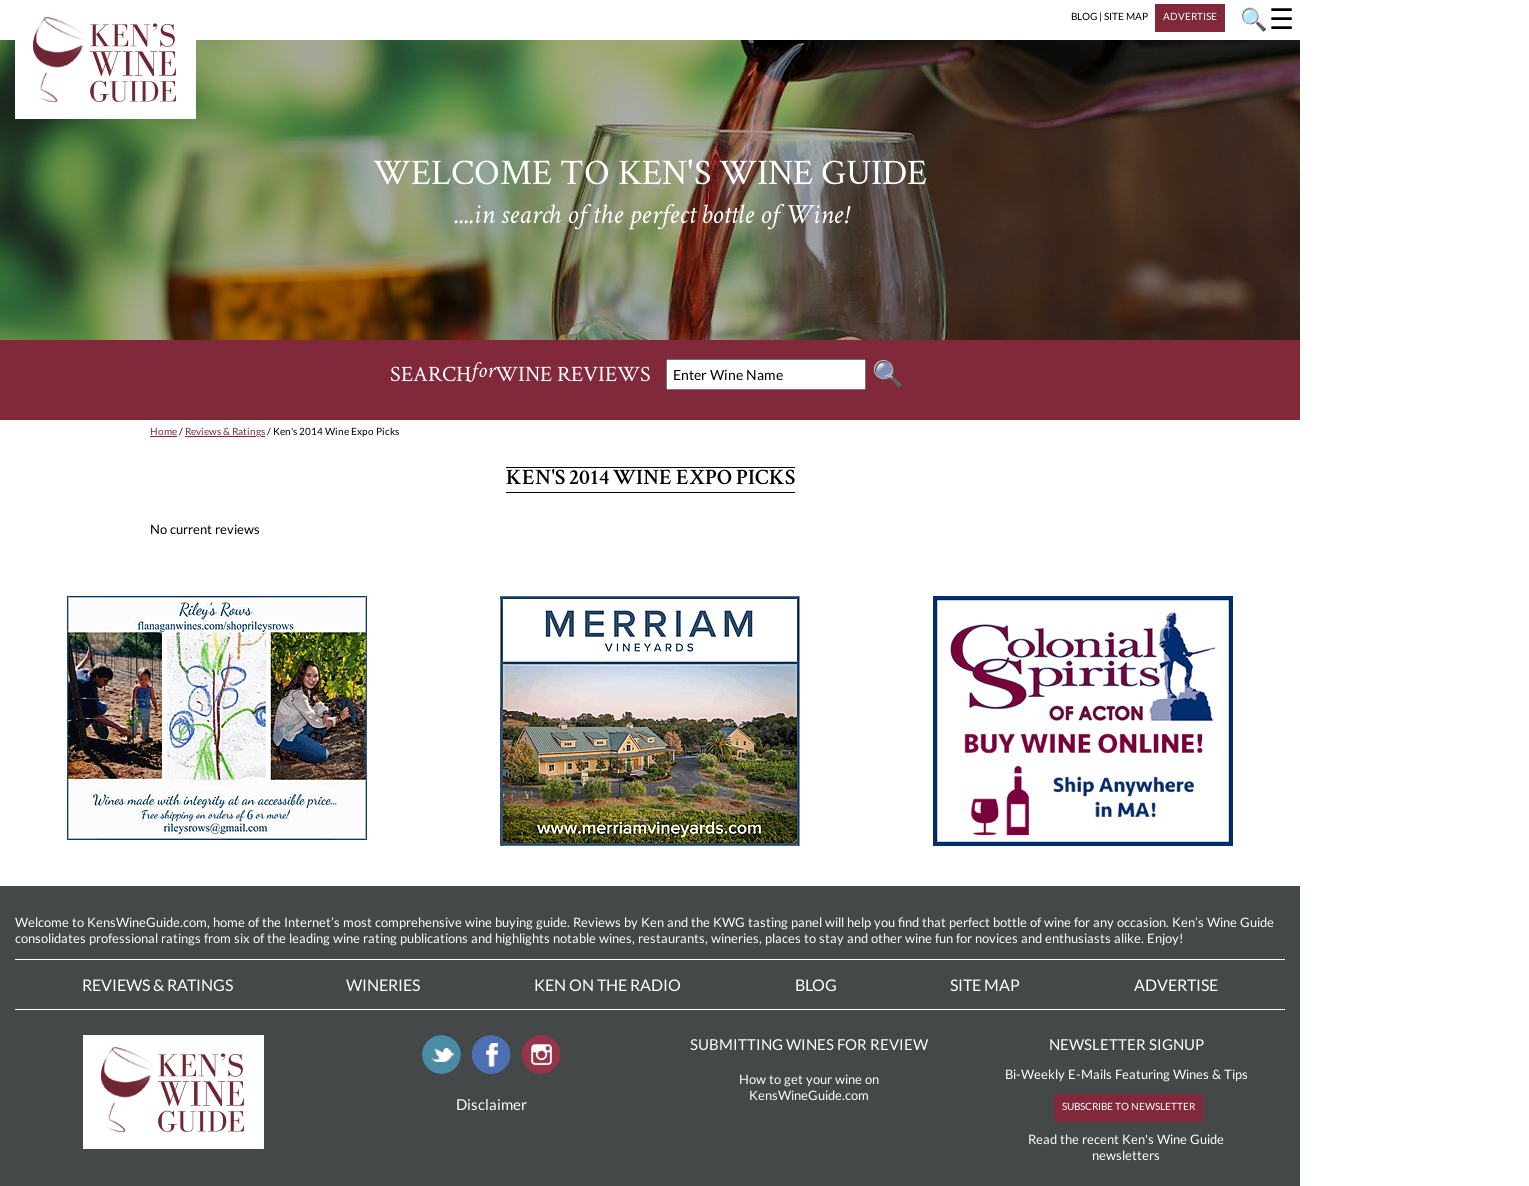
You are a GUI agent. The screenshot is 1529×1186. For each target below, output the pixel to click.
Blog (816, 984)
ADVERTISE (1190, 16)
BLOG (1084, 16)
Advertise (1176, 984)
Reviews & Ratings (225, 431)
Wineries (383, 984)
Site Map (985, 984)
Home (163, 431)
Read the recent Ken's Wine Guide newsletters (1126, 1147)
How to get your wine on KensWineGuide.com (809, 1087)
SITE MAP (1126, 16)
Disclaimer (491, 1104)
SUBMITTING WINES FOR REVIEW (809, 1044)
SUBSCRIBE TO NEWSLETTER (1128, 1106)
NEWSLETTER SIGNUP (1126, 1044)
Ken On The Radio (607, 984)
